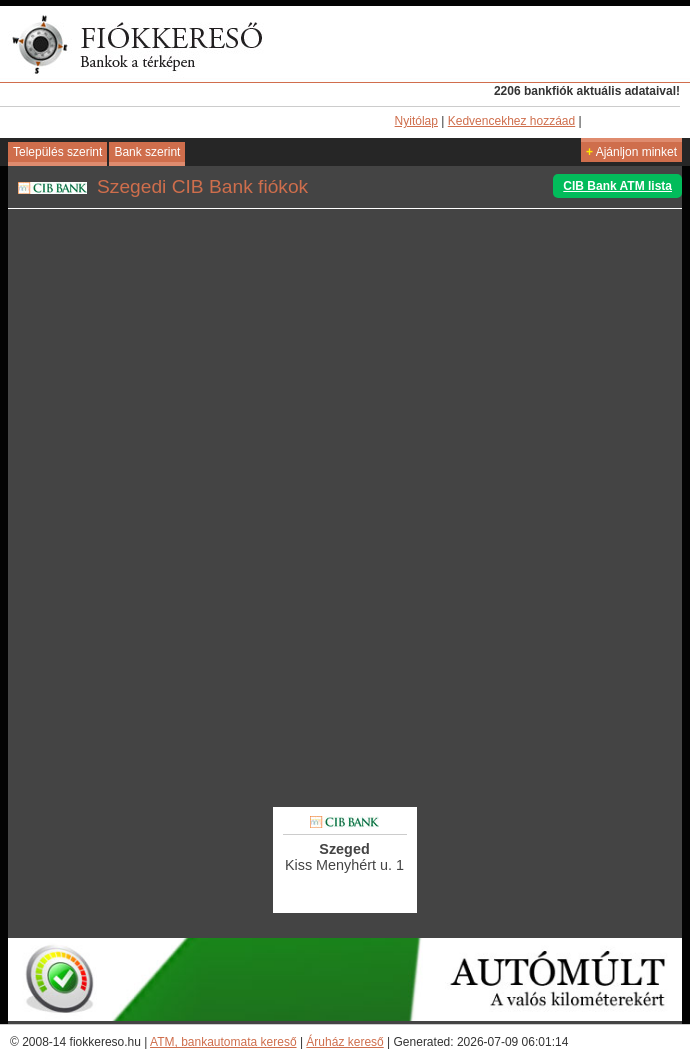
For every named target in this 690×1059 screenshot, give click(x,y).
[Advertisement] (345, 669)
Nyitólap (416, 121)
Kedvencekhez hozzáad (511, 121)
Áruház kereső (344, 1042)
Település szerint (57, 152)
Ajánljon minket (631, 152)
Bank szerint (147, 152)
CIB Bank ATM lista (617, 186)
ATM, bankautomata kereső (223, 1042)
